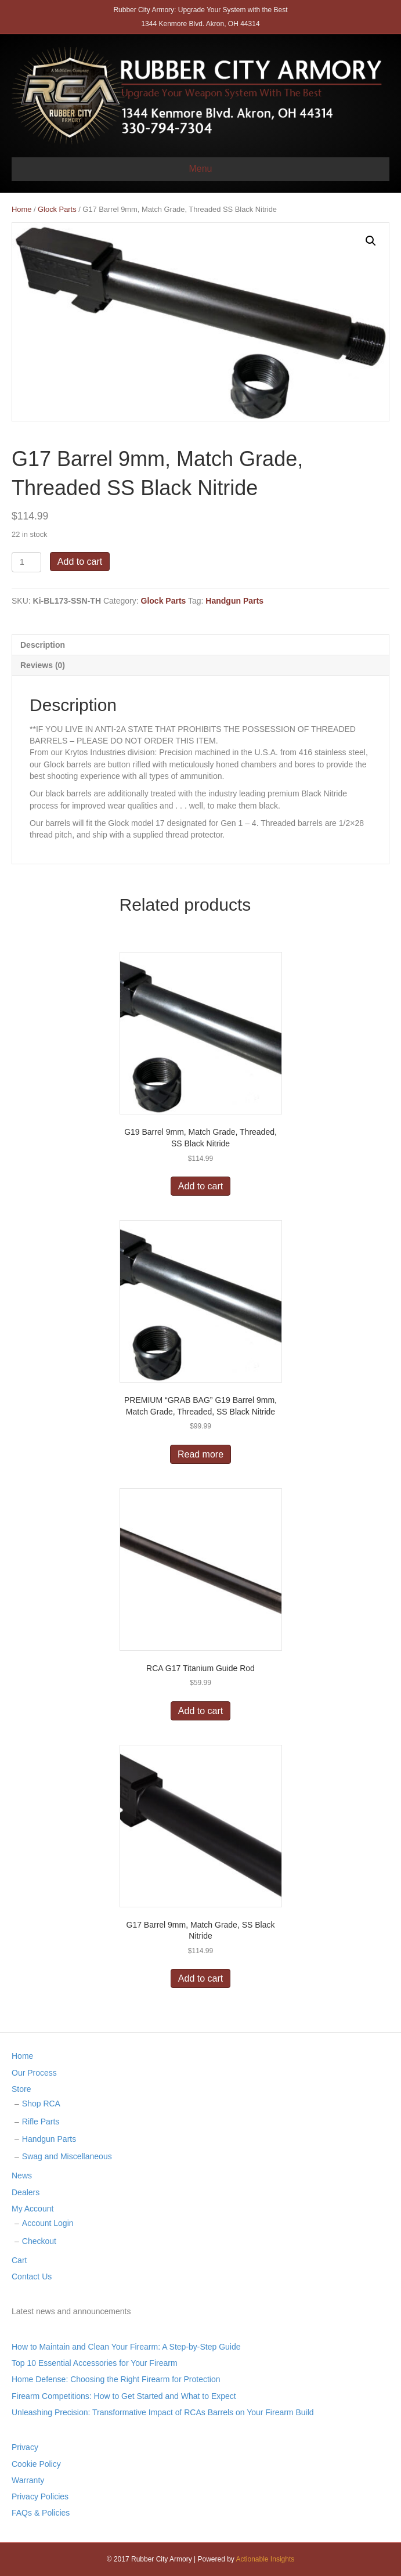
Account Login (48, 2223)
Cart (19, 2260)
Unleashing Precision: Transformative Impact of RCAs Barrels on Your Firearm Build (163, 2412)
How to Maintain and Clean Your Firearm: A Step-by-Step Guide (126, 2346)
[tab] (200, 644)
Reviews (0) (42, 665)
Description (42, 645)
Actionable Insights (265, 2559)
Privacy (25, 2447)
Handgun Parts (234, 600)
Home (21, 209)
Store (21, 2089)
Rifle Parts (41, 2121)
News (22, 2175)
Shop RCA (41, 2103)
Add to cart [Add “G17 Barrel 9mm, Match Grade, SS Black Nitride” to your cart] (200, 1978)
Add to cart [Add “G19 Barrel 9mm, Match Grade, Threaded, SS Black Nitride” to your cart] (200, 1186)
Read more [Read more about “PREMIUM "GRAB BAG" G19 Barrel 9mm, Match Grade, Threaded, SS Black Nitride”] (200, 1454)
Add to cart (79, 562)
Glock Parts (57, 209)
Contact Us (32, 2276)
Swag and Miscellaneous (67, 2156)
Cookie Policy (36, 2464)
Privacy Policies (40, 2496)
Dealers (25, 2192)
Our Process (34, 2072)
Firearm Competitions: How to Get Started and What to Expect (124, 2396)
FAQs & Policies (41, 2512)
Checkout (39, 2241)
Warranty (28, 2480)
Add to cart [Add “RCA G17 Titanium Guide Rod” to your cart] (200, 1711)
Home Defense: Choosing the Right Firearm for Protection (116, 2379)
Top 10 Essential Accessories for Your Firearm (95, 2363)
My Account (32, 2208)
